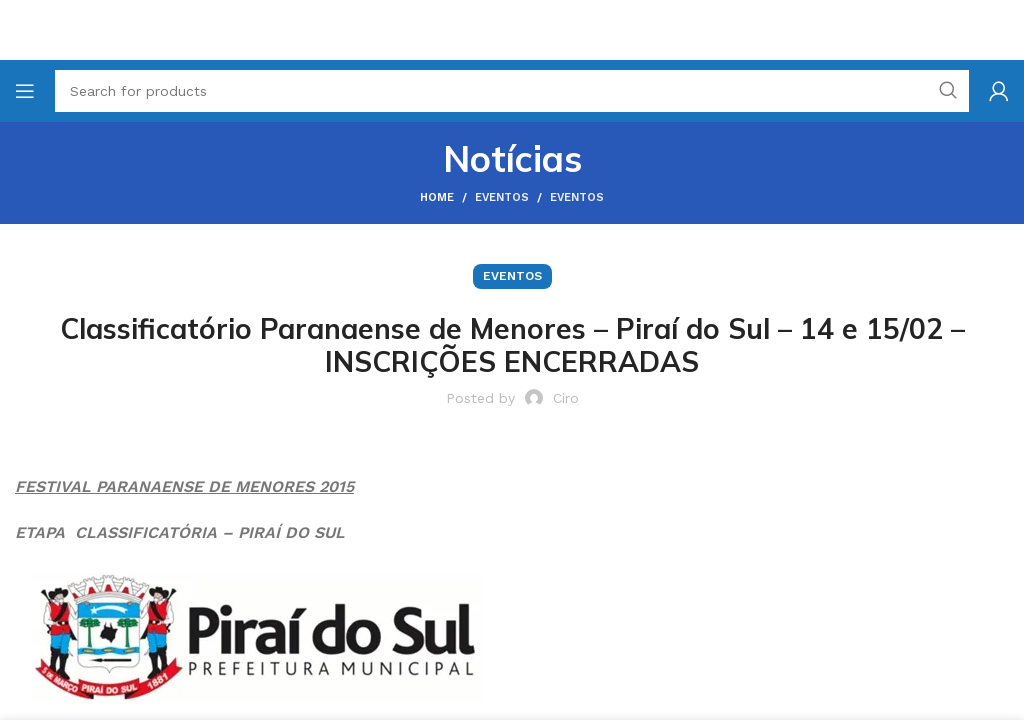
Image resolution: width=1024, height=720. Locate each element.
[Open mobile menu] (25, 91)
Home (437, 197)
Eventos (502, 197)
